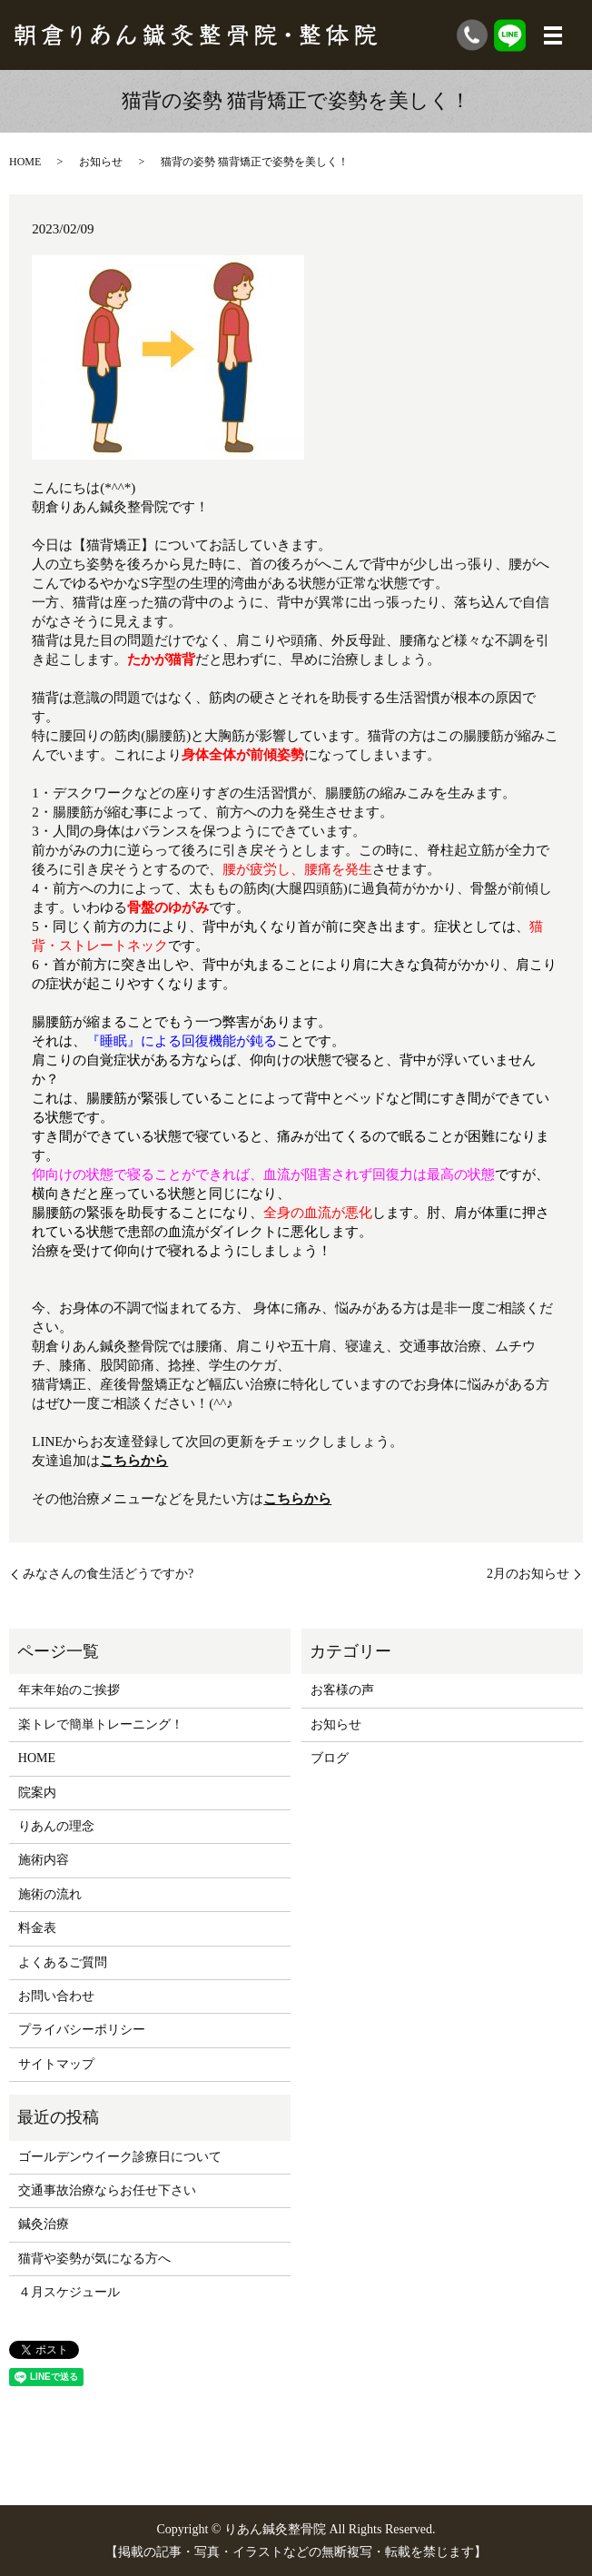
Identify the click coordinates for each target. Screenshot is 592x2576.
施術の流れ (50, 1894)
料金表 (37, 1928)
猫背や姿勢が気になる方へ (94, 2258)
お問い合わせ (56, 1996)
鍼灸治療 (43, 2224)
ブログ (330, 1758)
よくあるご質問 (62, 1962)
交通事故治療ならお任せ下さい (107, 2190)
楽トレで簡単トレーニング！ (100, 1724)
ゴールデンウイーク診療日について (120, 2157)
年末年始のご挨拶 (69, 1690)
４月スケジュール (69, 2292)
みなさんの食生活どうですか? (108, 1573)
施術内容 (43, 1860)
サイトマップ (56, 2064)
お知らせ (101, 161)
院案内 (37, 1792)
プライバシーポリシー (81, 2029)
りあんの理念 (56, 1826)
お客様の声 (342, 1690)
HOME (25, 161)
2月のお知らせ (528, 1573)
